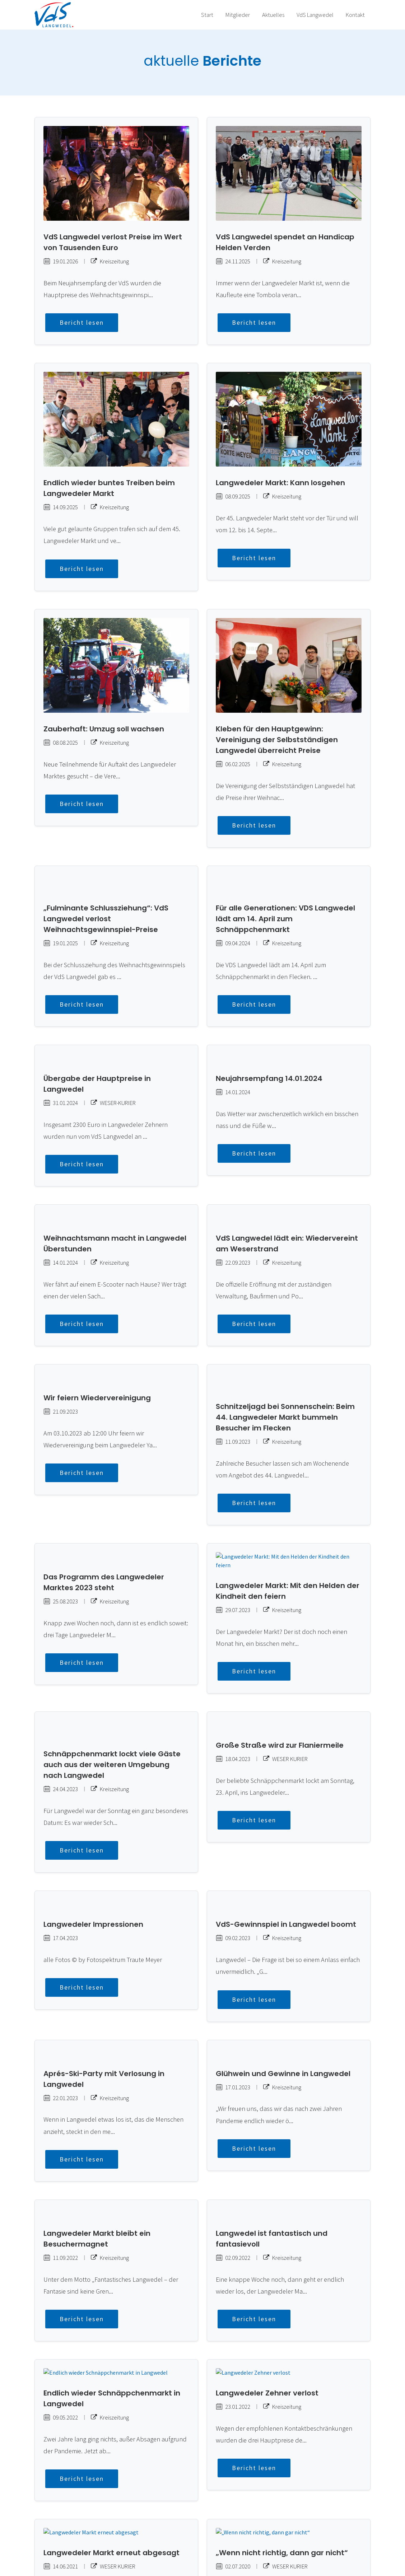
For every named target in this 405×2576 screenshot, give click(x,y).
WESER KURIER (285, 1698)
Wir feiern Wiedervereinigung (97, 1354)
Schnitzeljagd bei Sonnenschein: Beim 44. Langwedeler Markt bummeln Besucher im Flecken (285, 1365)
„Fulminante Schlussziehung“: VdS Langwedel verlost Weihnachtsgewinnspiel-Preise (105, 901)
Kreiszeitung (109, 261)
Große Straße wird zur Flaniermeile (280, 1685)
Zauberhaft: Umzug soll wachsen (103, 728)
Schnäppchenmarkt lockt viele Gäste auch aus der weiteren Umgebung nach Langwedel (112, 1695)
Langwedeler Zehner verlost (267, 2298)
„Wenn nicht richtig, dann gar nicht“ (282, 2458)
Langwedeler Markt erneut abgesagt (111, 2458)
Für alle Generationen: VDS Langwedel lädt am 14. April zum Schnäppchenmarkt (285, 901)
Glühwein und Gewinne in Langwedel (283, 1987)
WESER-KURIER (113, 1077)
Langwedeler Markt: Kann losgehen (280, 482)
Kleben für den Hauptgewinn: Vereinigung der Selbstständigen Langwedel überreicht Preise (277, 739)
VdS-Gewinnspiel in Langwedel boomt (286, 1846)
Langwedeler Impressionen (93, 1846)
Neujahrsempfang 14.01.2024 (269, 1052)
